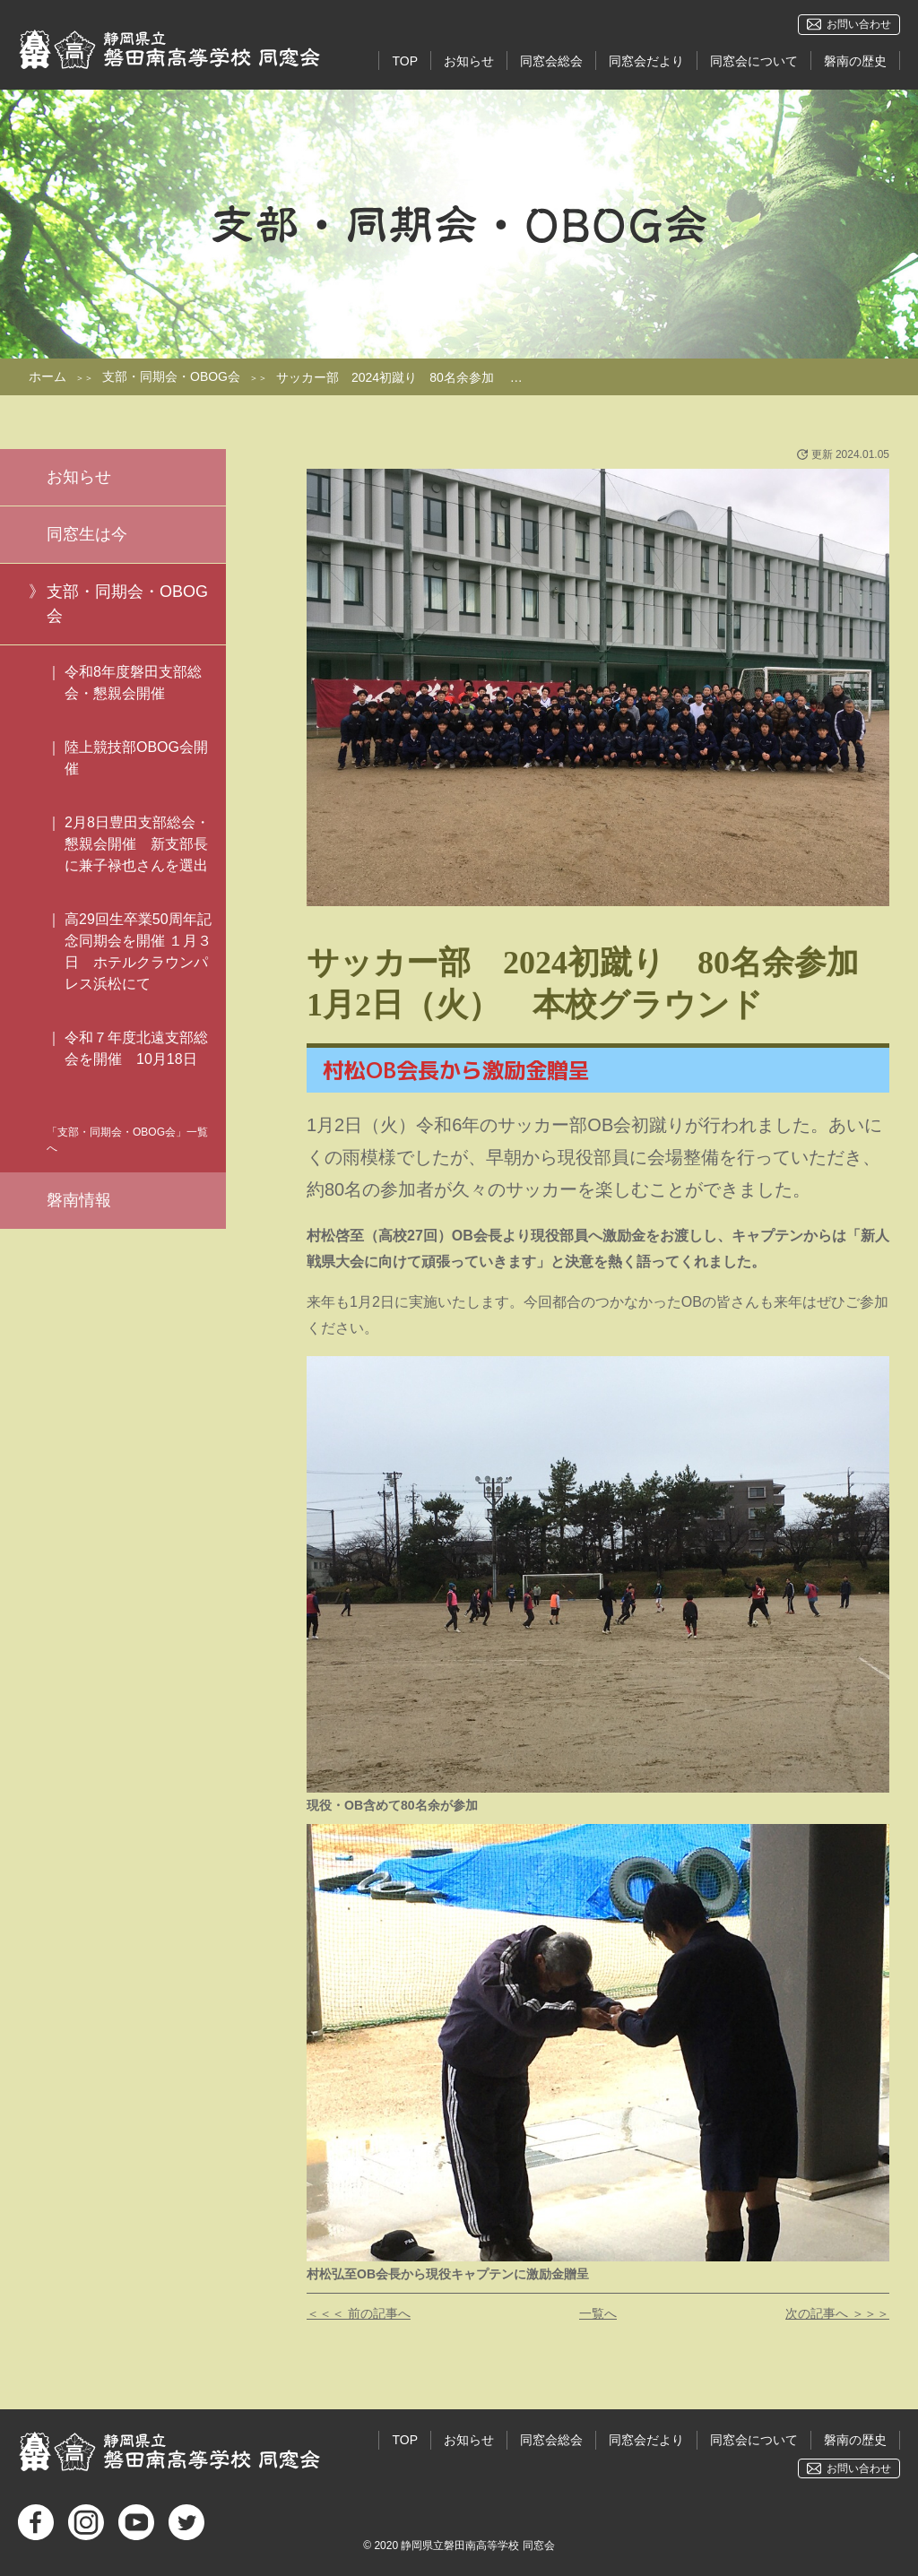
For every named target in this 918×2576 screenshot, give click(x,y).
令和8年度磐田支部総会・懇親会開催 (133, 682)
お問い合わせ (859, 24)
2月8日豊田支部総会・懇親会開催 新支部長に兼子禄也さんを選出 (137, 844)
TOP (405, 61)
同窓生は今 (87, 534)
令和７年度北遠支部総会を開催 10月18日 (136, 1059)
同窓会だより (646, 61)
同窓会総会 (551, 61)
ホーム (47, 376)
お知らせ (469, 61)
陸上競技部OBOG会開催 (136, 757)
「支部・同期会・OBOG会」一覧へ (127, 1140)
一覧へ (598, 2313)
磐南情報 (79, 1200)
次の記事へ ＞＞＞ (837, 2313)
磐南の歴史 (855, 61)
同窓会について (754, 61)
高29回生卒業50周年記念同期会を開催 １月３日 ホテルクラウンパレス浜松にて (138, 951)
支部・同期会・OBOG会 (171, 376)
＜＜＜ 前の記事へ (359, 2313)
